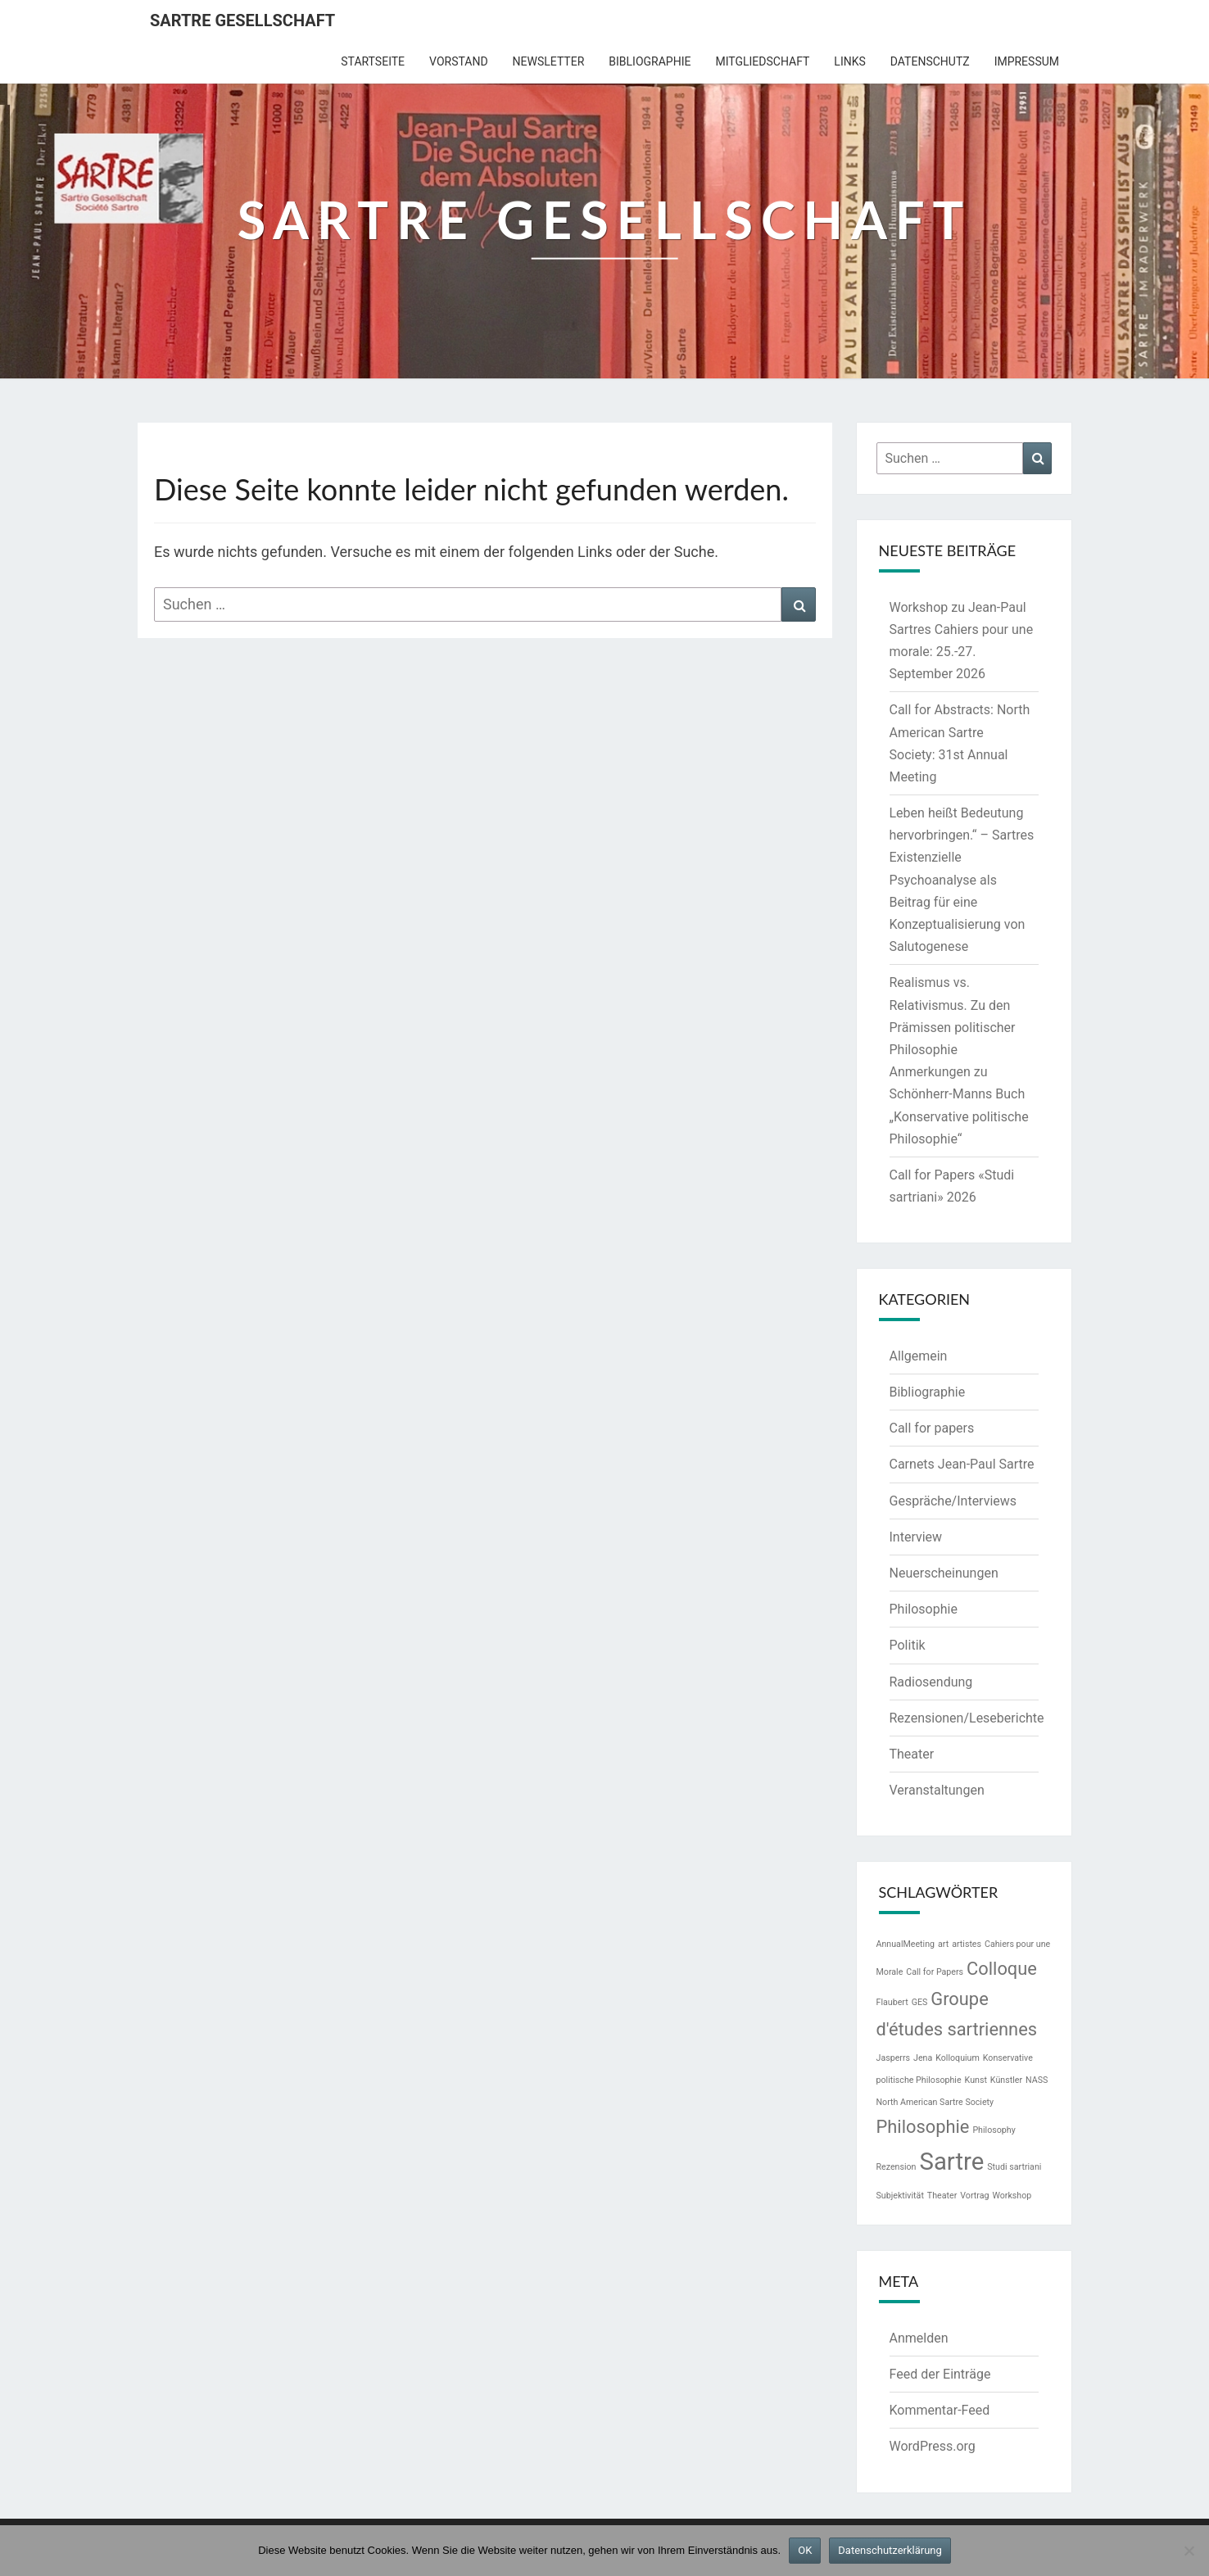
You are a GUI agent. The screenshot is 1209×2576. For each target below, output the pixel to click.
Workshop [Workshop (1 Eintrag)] (1011, 2195)
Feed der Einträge (940, 2374)
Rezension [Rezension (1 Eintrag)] (896, 2167)
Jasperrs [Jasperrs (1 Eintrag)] (893, 2058)
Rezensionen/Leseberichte (967, 1718)
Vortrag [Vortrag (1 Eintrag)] (974, 2195)
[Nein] (1188, 2550)
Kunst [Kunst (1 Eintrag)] (976, 2080)
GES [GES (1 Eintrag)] (920, 2002)
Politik (908, 1645)
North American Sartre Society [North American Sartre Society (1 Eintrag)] (935, 2102)
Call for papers (932, 1428)
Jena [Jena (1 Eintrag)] (922, 2058)
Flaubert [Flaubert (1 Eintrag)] (892, 2002)
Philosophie (924, 1609)
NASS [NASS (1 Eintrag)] (1037, 2080)
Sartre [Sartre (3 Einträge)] (951, 2161)
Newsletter (549, 61)
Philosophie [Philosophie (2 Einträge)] (923, 2126)
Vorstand (458, 61)
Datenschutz (930, 61)
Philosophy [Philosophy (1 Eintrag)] (993, 2130)
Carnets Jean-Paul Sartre (962, 1464)
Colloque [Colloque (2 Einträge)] (1002, 1968)
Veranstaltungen (937, 1790)
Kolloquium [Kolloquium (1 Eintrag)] (957, 2058)
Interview (916, 1537)
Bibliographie (650, 61)
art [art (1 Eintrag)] (943, 1944)
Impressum (1026, 61)
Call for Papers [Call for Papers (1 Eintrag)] (934, 1972)
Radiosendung (931, 1682)
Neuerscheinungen (944, 1573)
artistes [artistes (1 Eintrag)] (966, 1944)
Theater (912, 1754)
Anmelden (919, 2338)
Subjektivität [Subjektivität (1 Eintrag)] (900, 2195)
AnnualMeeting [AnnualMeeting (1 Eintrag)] (905, 1944)
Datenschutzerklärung (890, 2550)
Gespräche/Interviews (953, 1501)
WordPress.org (933, 2446)
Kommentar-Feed (940, 2410)
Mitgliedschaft (762, 61)
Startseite (373, 61)
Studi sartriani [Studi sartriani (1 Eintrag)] (1014, 2167)
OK (805, 2550)
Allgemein (919, 1356)
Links (849, 61)
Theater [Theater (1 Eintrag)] (942, 2195)
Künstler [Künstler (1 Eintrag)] (1006, 2080)
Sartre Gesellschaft (242, 20)
